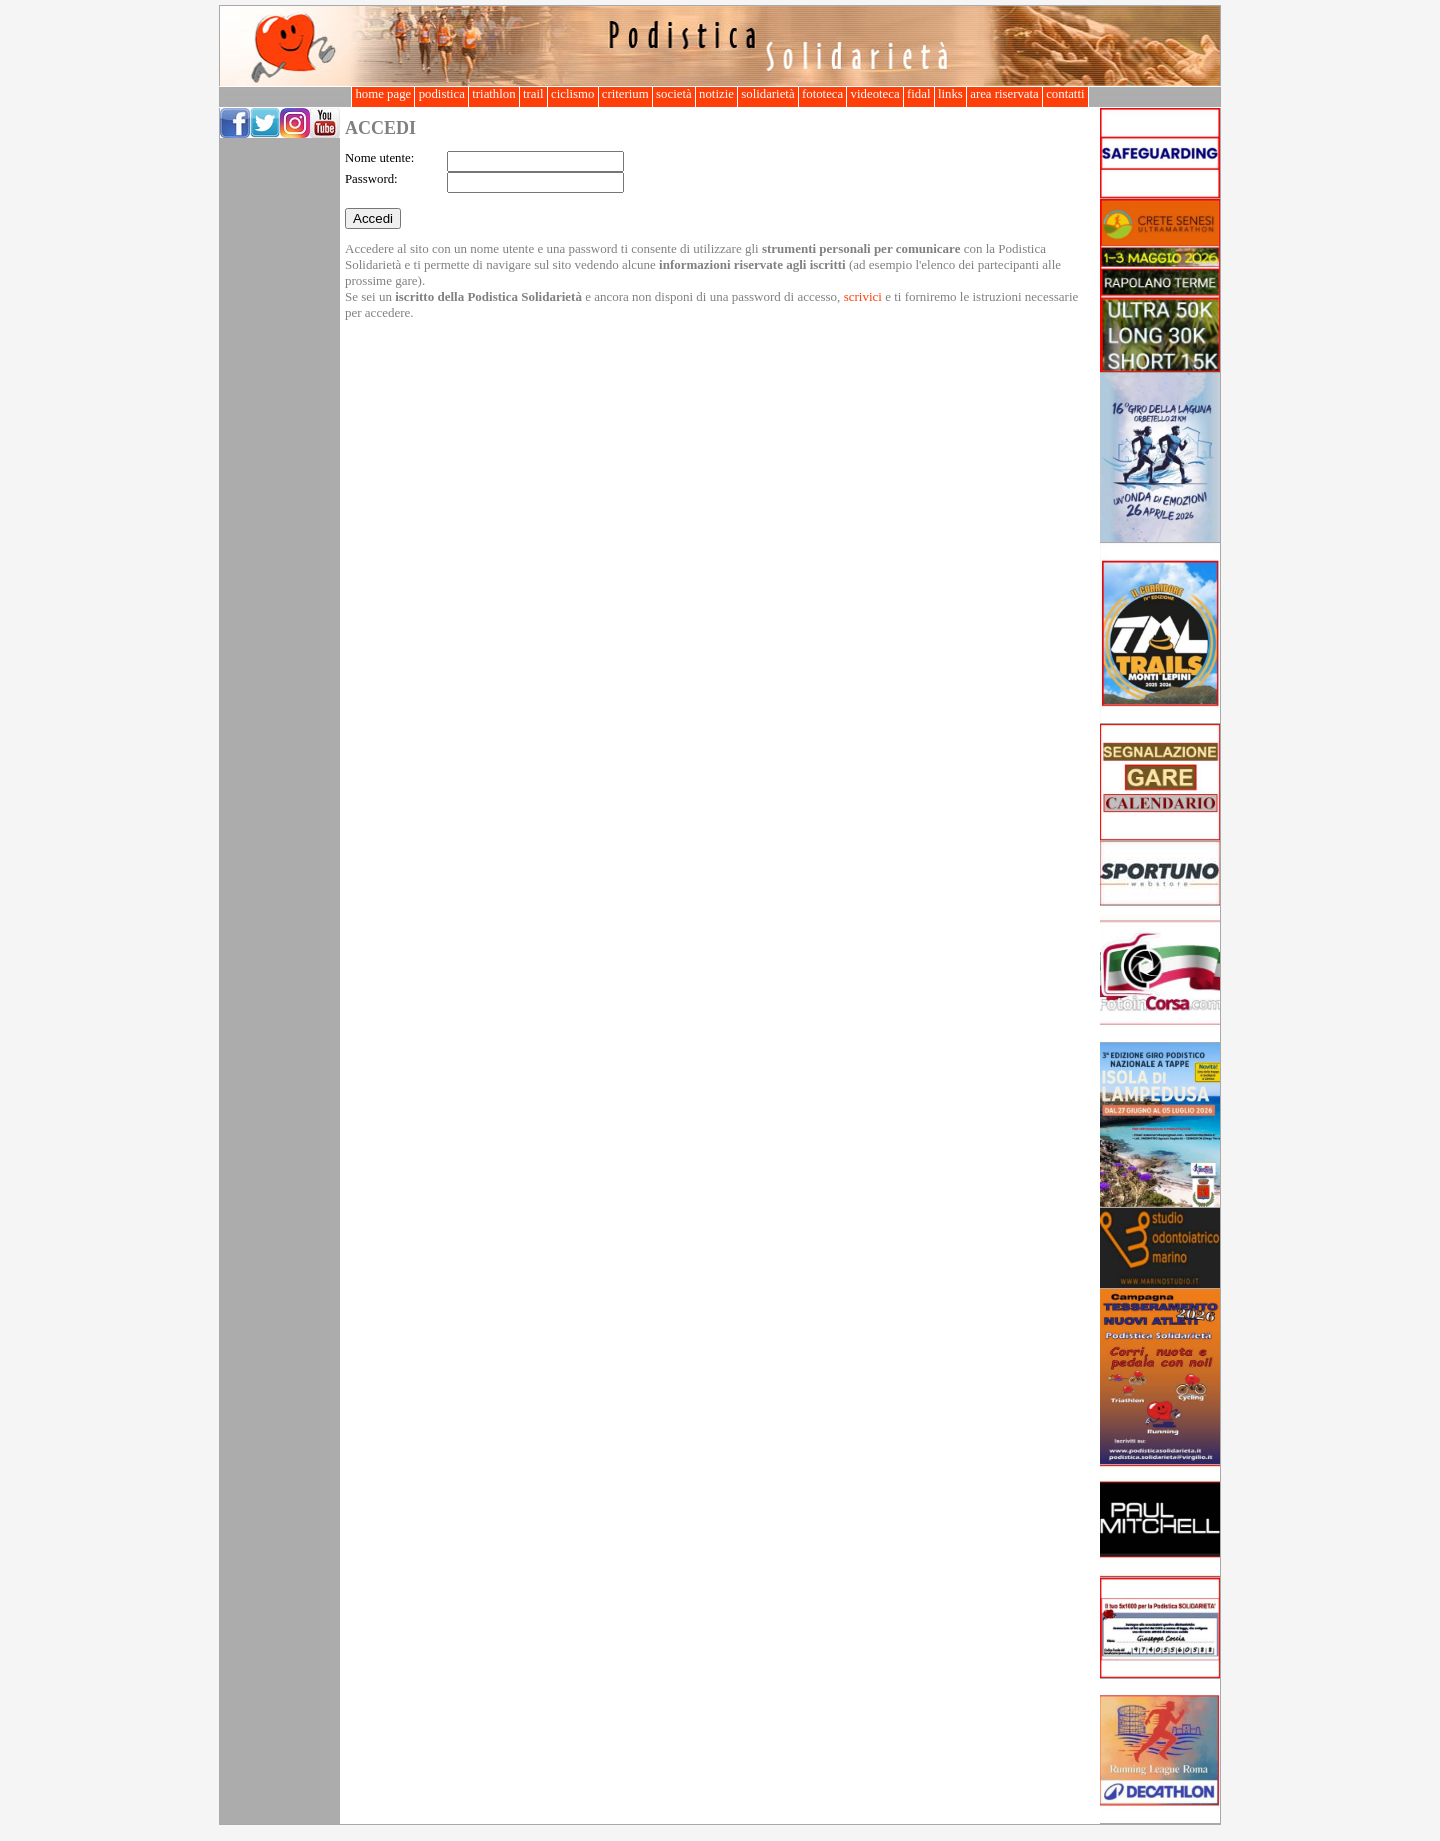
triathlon (494, 94)
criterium (625, 94)
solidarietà (768, 94)
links (950, 94)
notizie (716, 94)
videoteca (874, 94)
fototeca (823, 94)
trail (533, 94)
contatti (1065, 94)
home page (383, 94)
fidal (919, 94)
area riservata (1004, 94)
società (674, 94)
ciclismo (573, 94)
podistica (441, 94)
